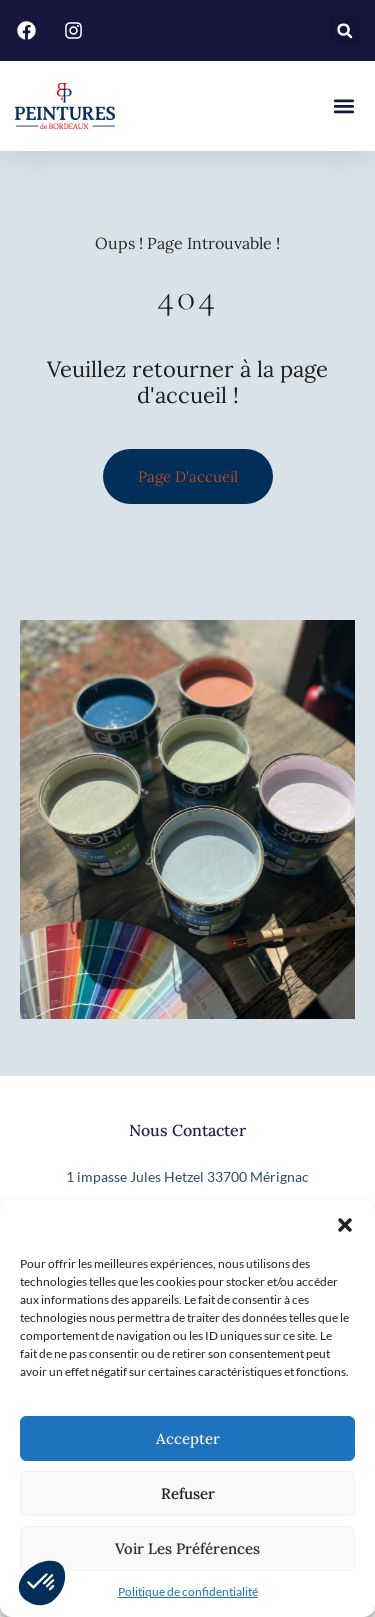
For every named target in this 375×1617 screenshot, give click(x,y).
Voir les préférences (187, 1548)
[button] (345, 1225)
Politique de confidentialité (188, 1591)
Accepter (188, 1438)
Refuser (188, 1493)
